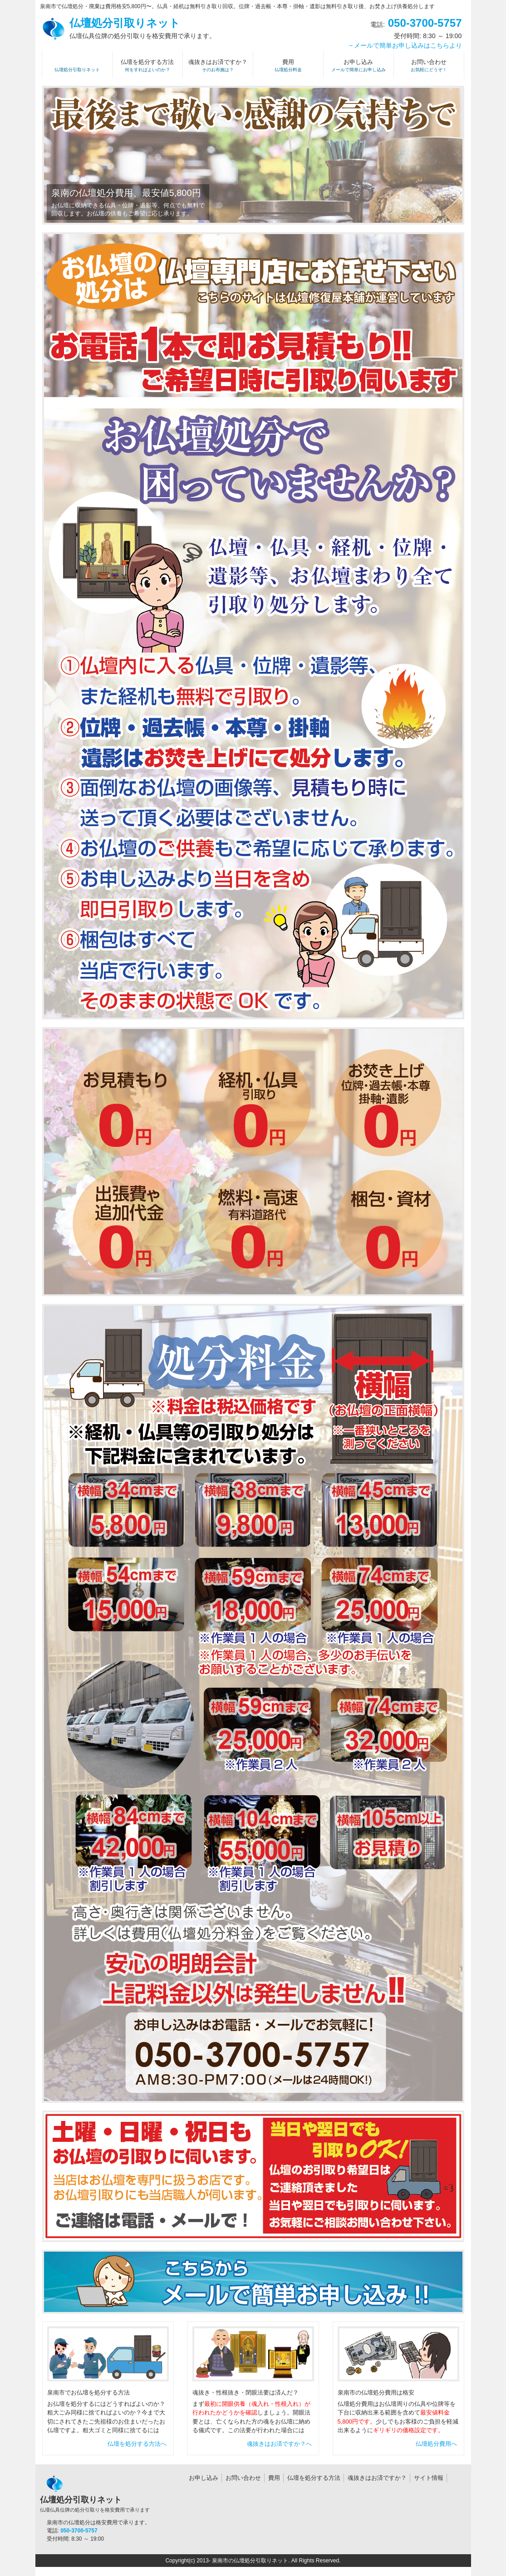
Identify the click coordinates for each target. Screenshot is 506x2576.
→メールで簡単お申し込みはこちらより (404, 45)
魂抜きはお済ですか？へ (279, 2443)
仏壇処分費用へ (436, 2443)
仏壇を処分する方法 (313, 2477)
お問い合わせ (243, 2477)
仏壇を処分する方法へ (137, 2443)
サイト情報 (428, 2477)
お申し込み (203, 2477)
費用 (274, 2477)
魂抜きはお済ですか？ (377, 2477)
